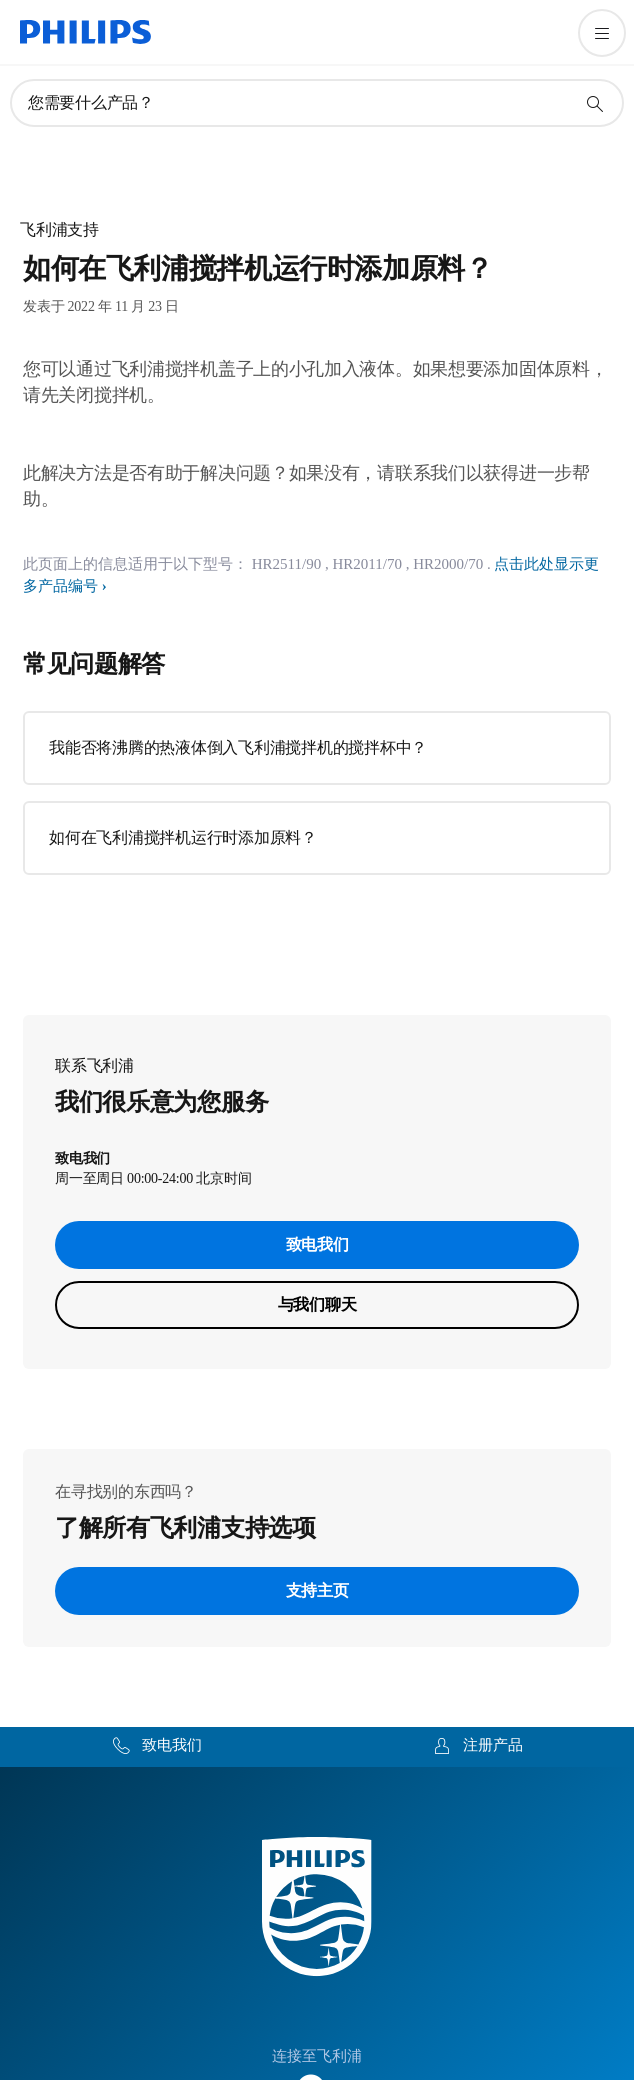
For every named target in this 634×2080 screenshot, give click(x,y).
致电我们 (317, 1244)
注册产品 (493, 1745)
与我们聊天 (317, 1304)
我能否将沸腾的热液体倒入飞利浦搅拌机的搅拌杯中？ (238, 747)
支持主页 (317, 1590)
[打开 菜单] (602, 33)
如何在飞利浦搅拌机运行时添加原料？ (183, 837)
